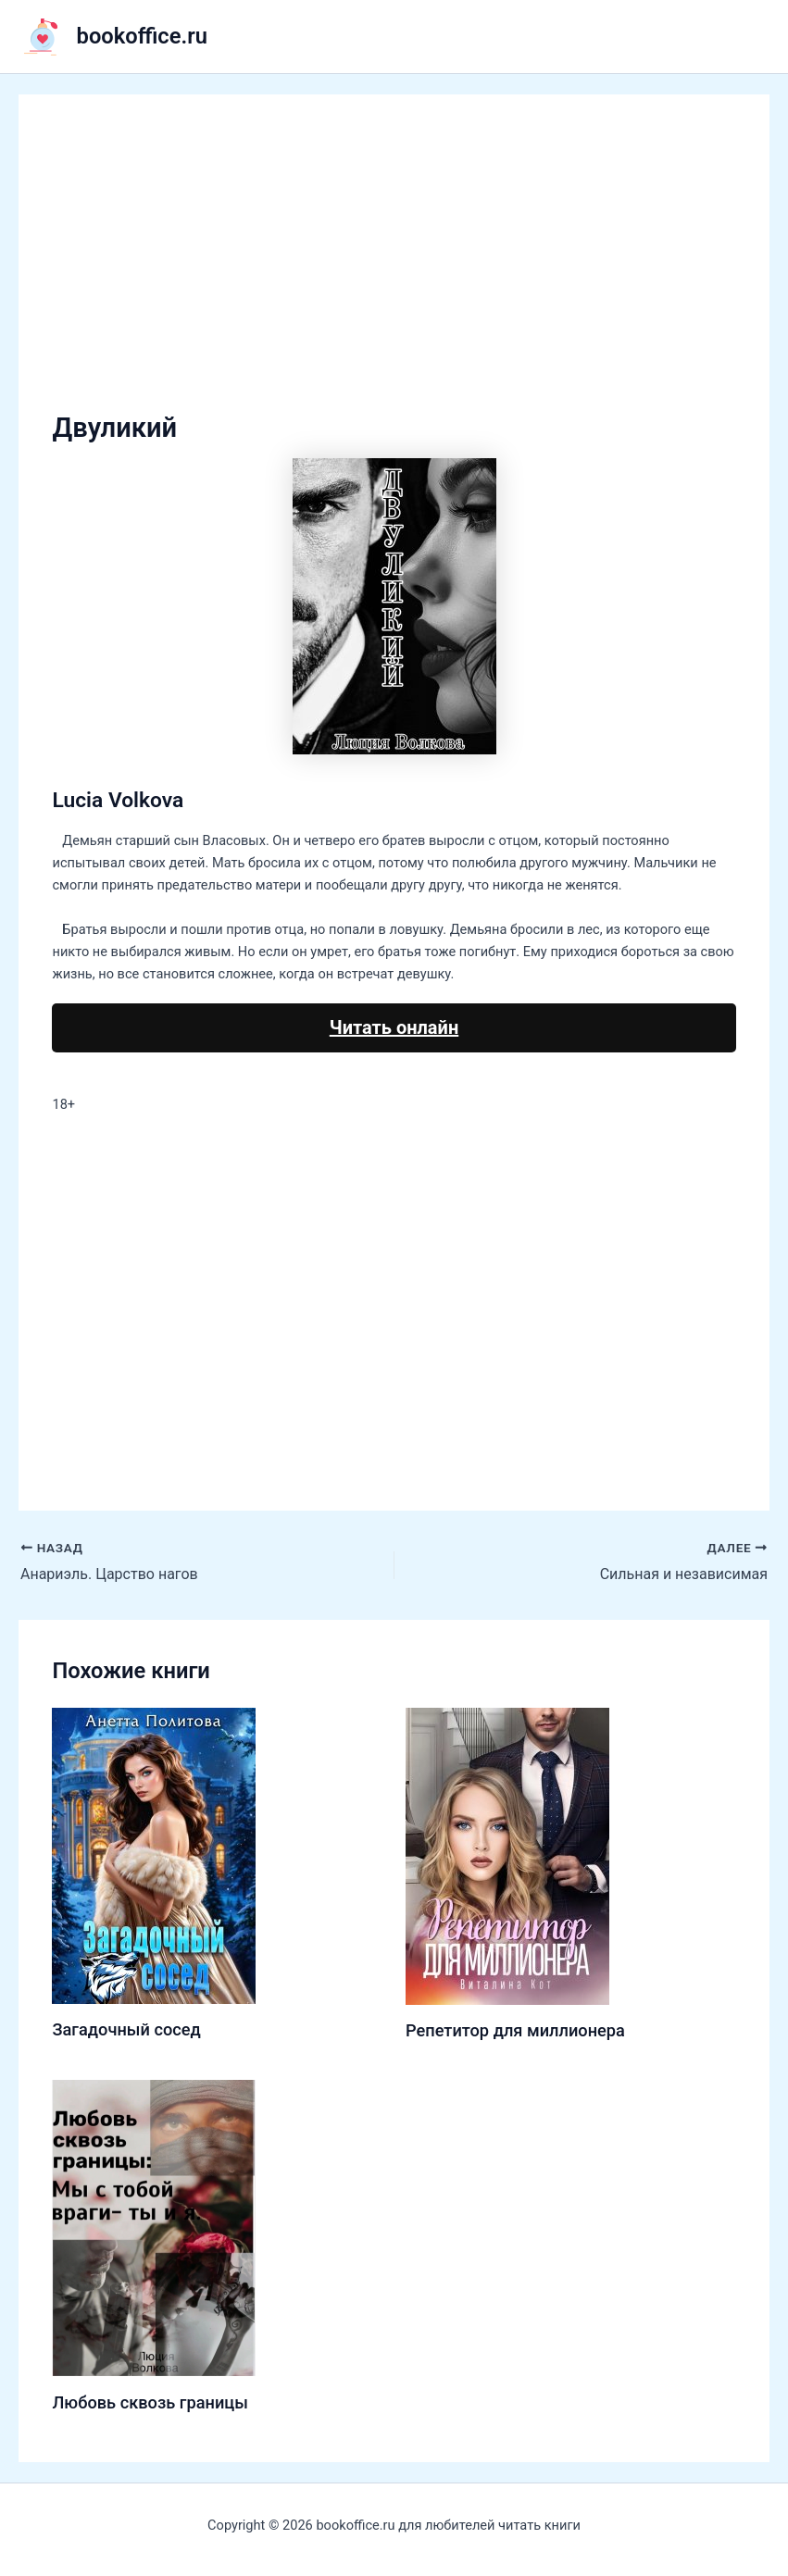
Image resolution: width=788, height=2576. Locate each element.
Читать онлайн (394, 1027)
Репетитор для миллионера (515, 2030)
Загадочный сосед (126, 2029)
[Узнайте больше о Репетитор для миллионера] (507, 1855)
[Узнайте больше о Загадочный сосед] (154, 1855)
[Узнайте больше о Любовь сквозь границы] (154, 2227)
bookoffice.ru (142, 36)
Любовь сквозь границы (149, 2402)
